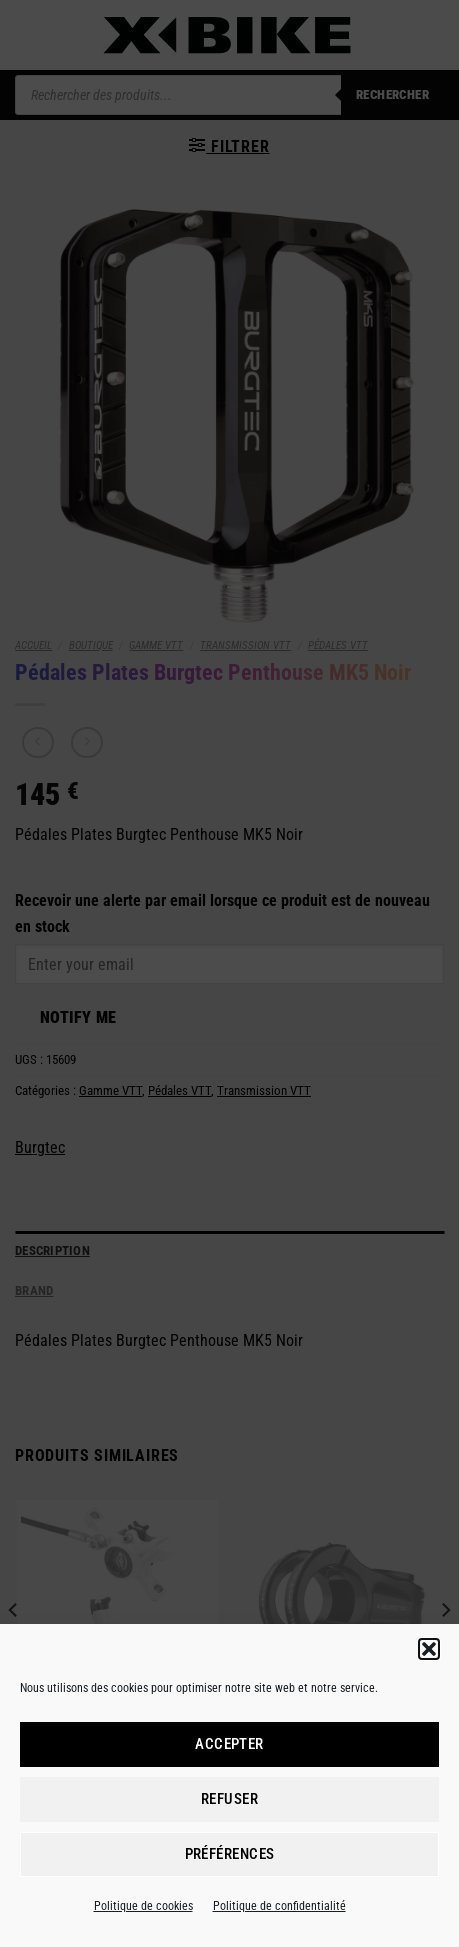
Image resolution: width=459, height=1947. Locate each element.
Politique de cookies (143, 1906)
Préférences (230, 1854)
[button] (429, 1649)
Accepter (229, 1744)
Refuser (229, 1799)
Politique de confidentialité (279, 1906)
